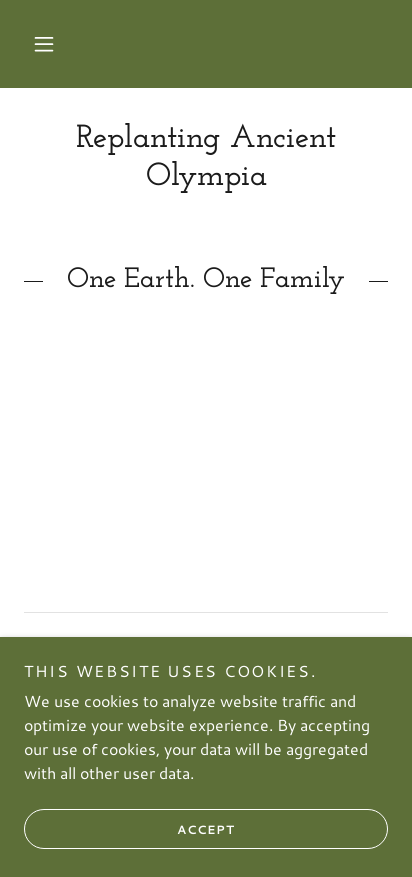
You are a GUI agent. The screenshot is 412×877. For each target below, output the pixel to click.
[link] (206, 158)
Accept (129, 829)
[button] (44, 44)
